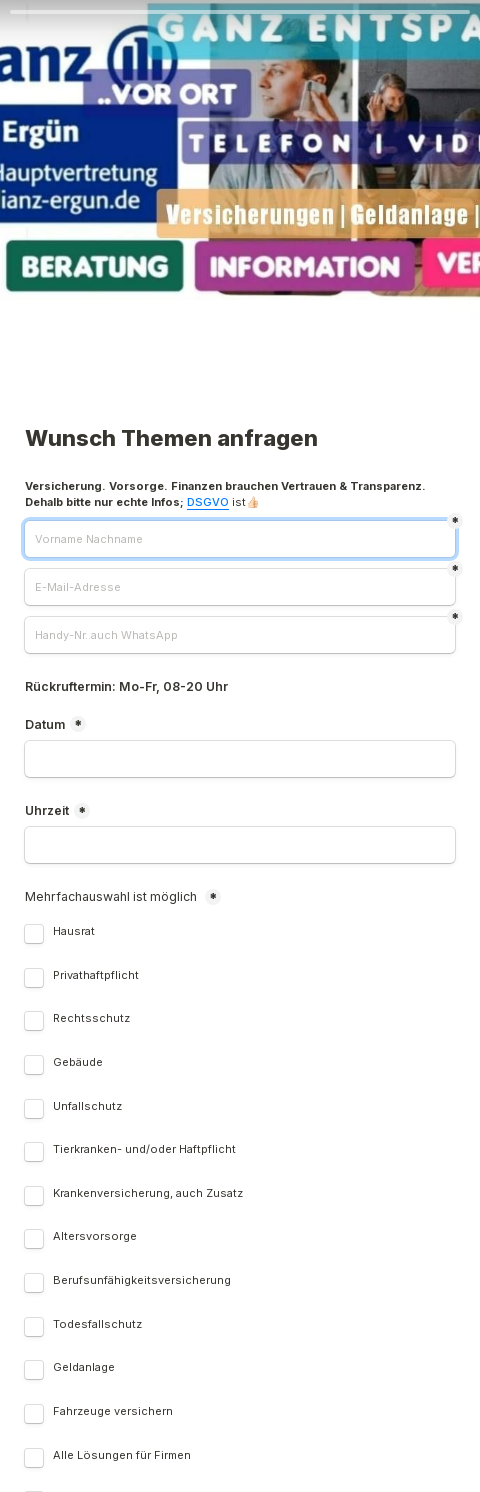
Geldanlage (84, 1367)
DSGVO (208, 502)
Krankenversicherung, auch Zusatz (148, 1193)
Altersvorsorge (96, 1236)
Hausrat (75, 931)
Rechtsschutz (93, 1018)
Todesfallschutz (99, 1324)
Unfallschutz (89, 1106)
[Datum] (240, 759)
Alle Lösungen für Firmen (122, 1455)
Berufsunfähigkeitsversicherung (142, 1280)
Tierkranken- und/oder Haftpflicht (144, 1149)
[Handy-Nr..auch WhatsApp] (240, 635)
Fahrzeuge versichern (113, 1411)
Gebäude (78, 1062)
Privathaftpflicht (97, 975)
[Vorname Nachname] (240, 539)
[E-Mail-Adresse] (240, 587)
